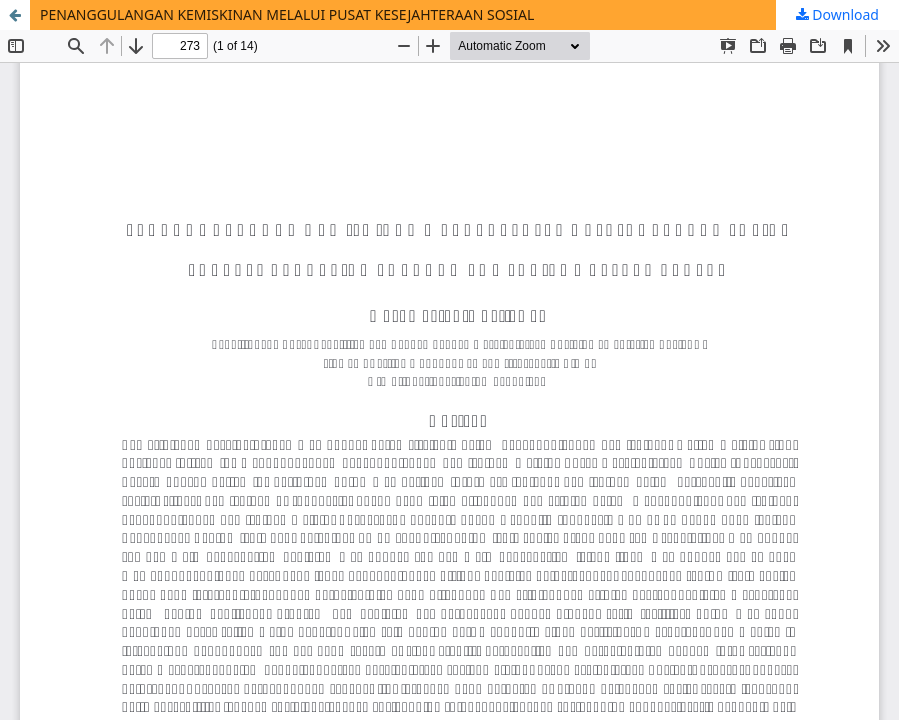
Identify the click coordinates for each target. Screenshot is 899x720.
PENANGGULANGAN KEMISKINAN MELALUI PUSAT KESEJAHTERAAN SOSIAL (287, 14)
